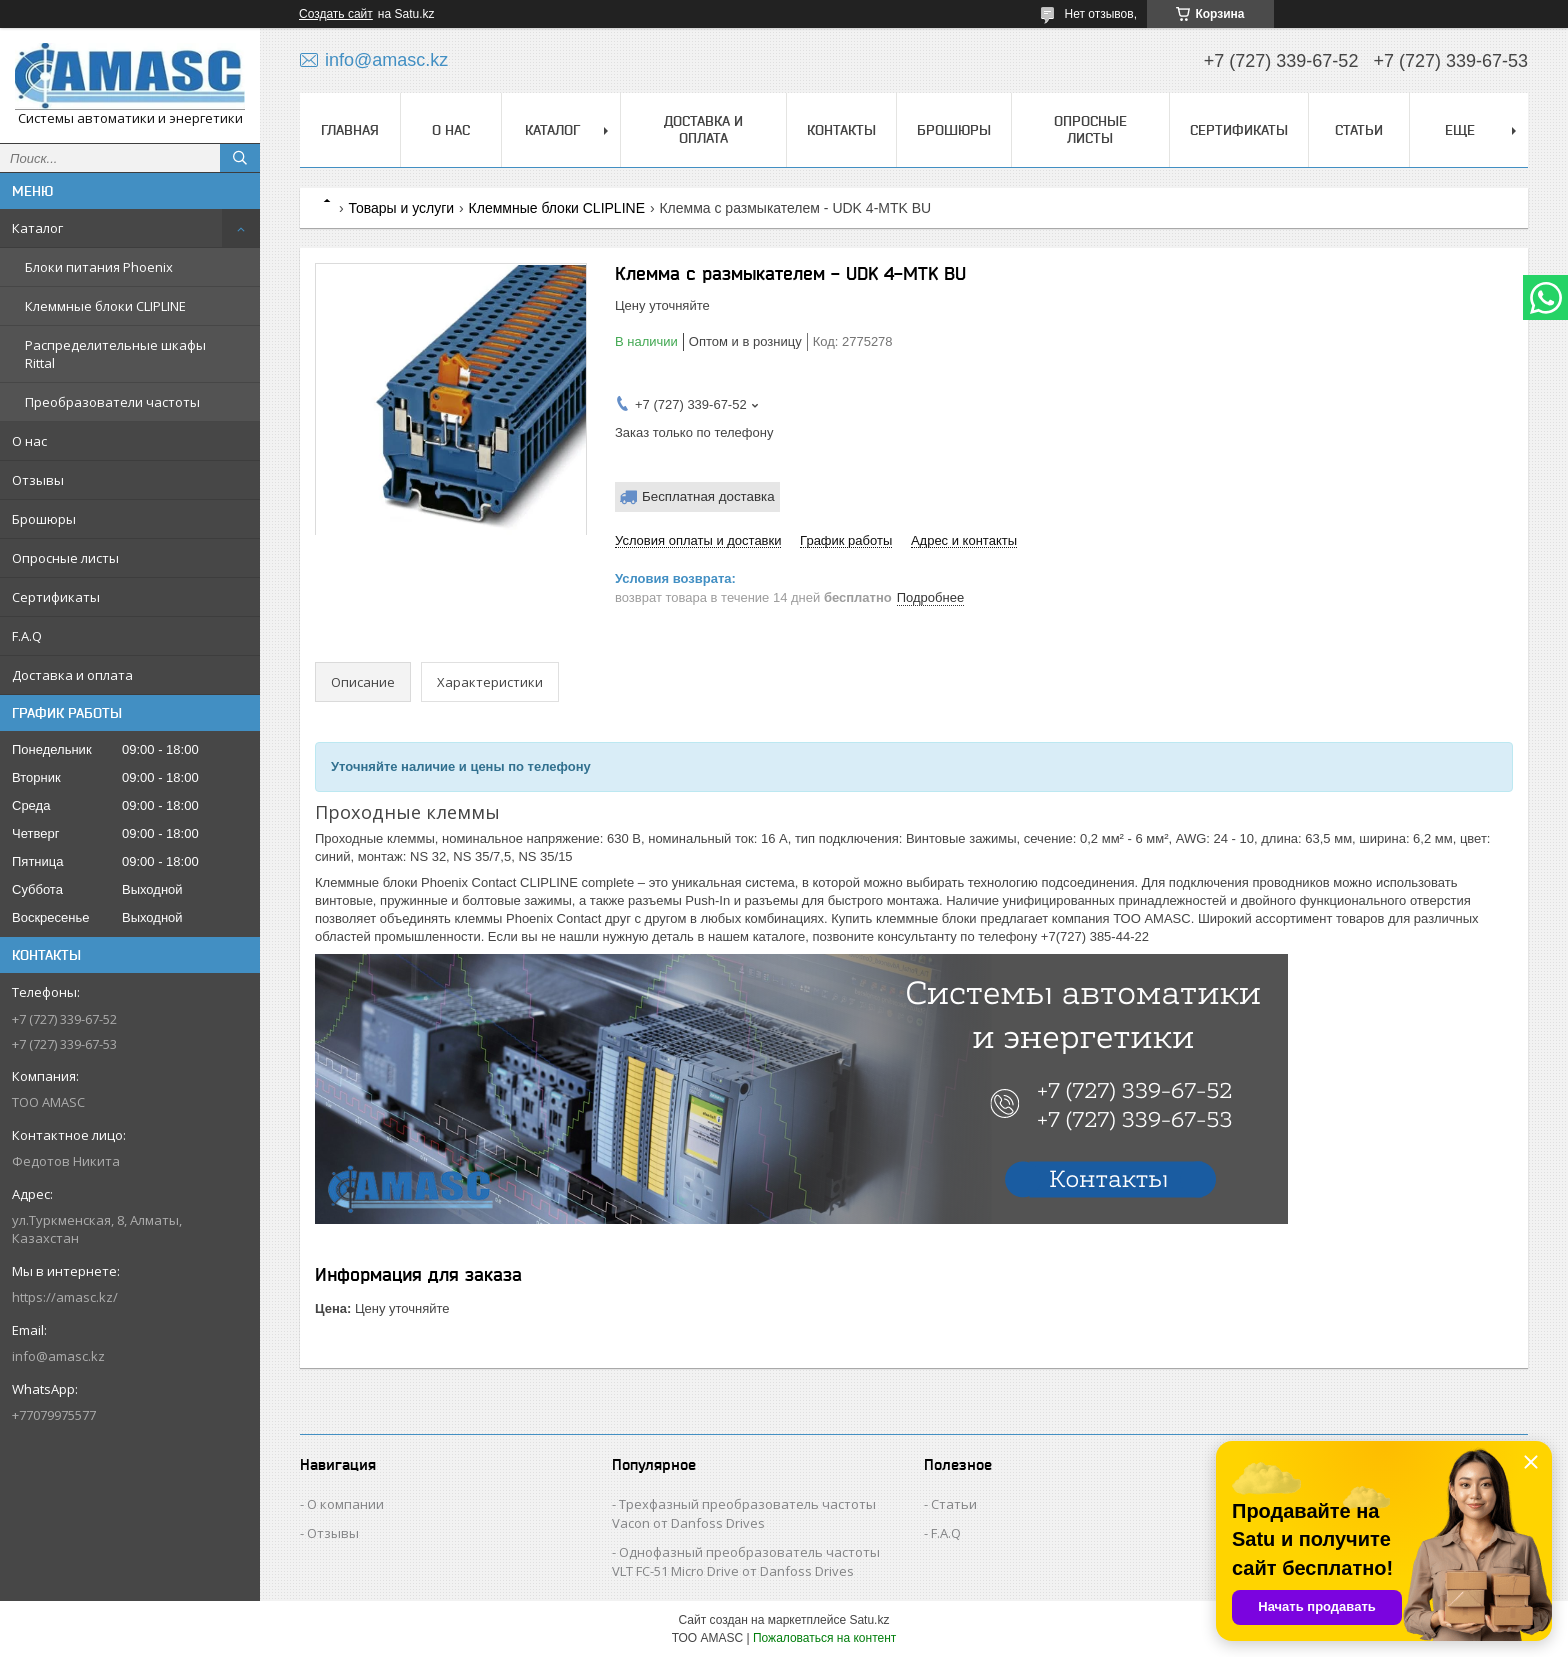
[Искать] (240, 158)
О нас (29, 441)
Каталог (37, 228)
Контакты (841, 130)
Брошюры (44, 519)
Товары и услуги (401, 208)
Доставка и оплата (72, 675)
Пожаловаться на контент (824, 1638)
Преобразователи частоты (112, 402)
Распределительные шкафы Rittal (115, 354)
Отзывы (38, 480)
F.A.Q (27, 636)
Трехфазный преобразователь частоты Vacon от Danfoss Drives (744, 1513)
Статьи (1359, 130)
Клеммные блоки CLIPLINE (105, 306)
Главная (350, 130)
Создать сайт (336, 14)
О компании (345, 1504)
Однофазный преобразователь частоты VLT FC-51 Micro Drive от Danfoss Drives (746, 1561)
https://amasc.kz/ (65, 1297)
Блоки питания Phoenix (99, 267)
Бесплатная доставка (708, 496)
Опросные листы (65, 558)
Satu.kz (869, 1620)
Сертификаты (56, 597)
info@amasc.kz (58, 1356)
